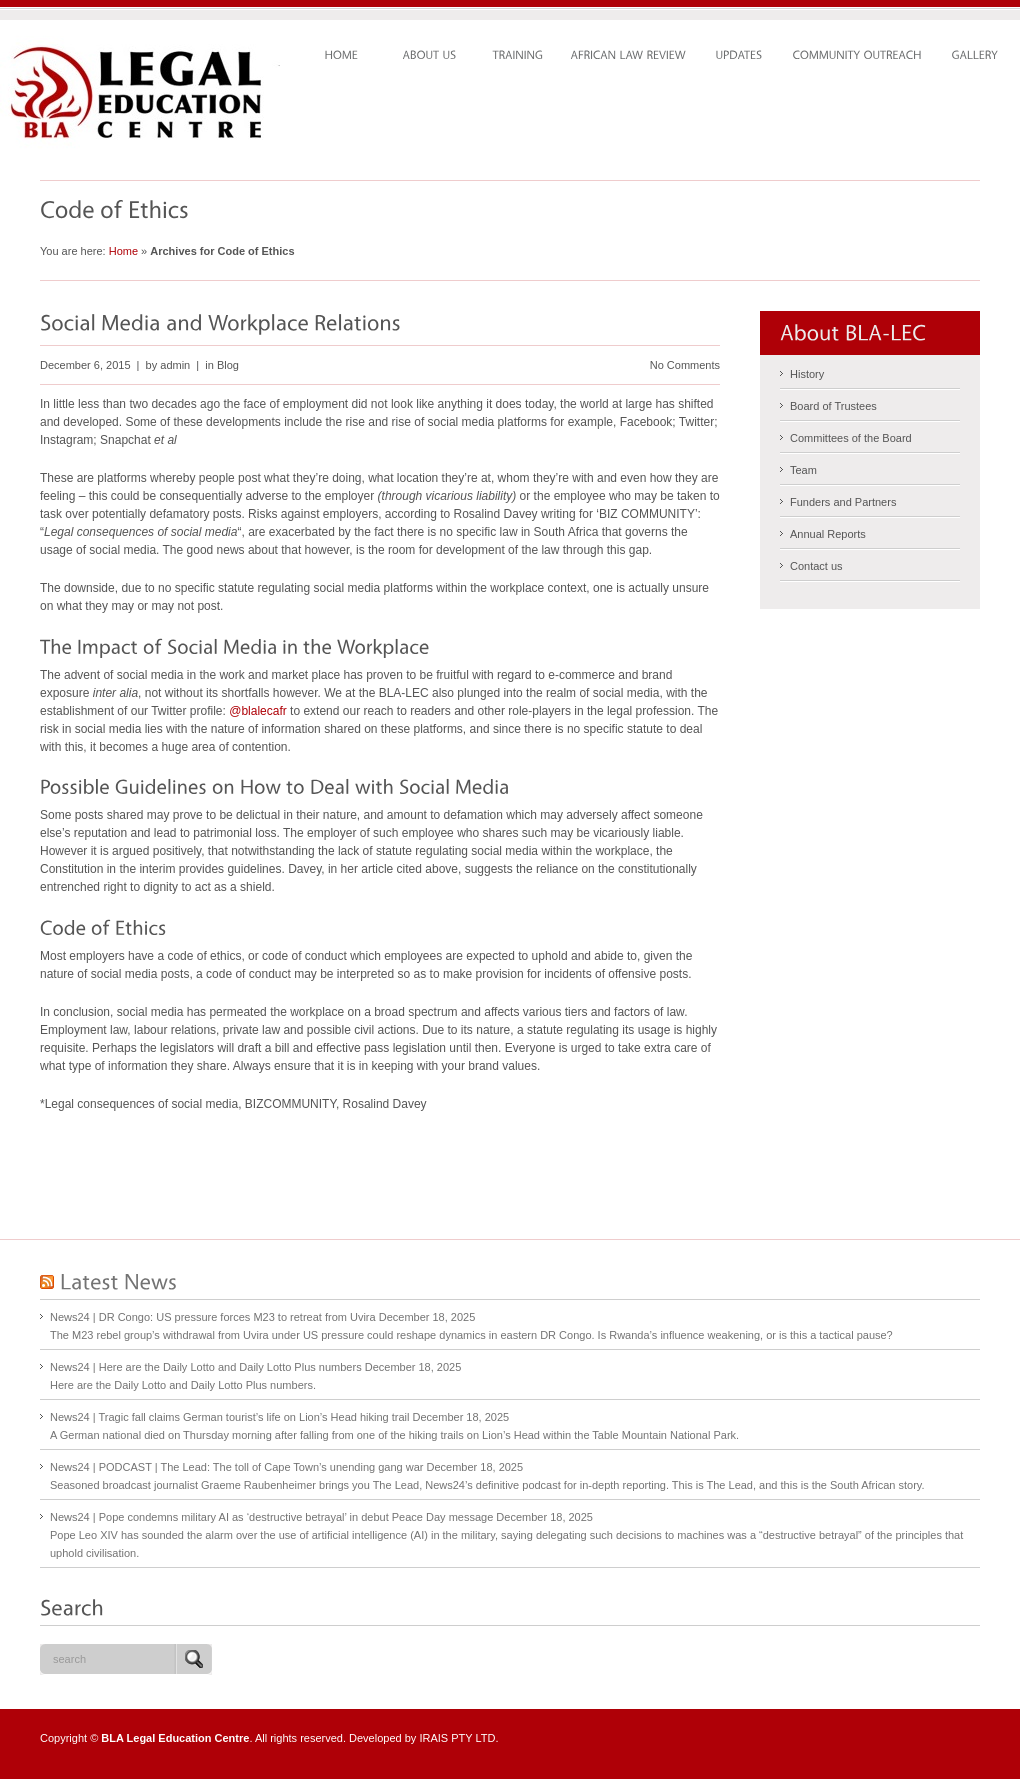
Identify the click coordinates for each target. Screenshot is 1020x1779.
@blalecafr (258, 711)
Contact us (816, 566)
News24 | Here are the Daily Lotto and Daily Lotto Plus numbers (206, 1367)
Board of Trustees (833, 406)
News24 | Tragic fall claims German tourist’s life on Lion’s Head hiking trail (230, 1417)
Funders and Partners (843, 502)
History (807, 374)
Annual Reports (828, 534)
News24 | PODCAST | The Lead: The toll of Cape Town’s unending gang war (236, 1467)
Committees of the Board (851, 438)
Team (803, 470)
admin (175, 365)
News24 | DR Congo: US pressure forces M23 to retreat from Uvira (213, 1317)
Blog (228, 365)
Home (123, 251)
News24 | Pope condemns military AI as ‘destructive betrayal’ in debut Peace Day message (271, 1517)
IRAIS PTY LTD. (458, 1738)
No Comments (685, 365)
